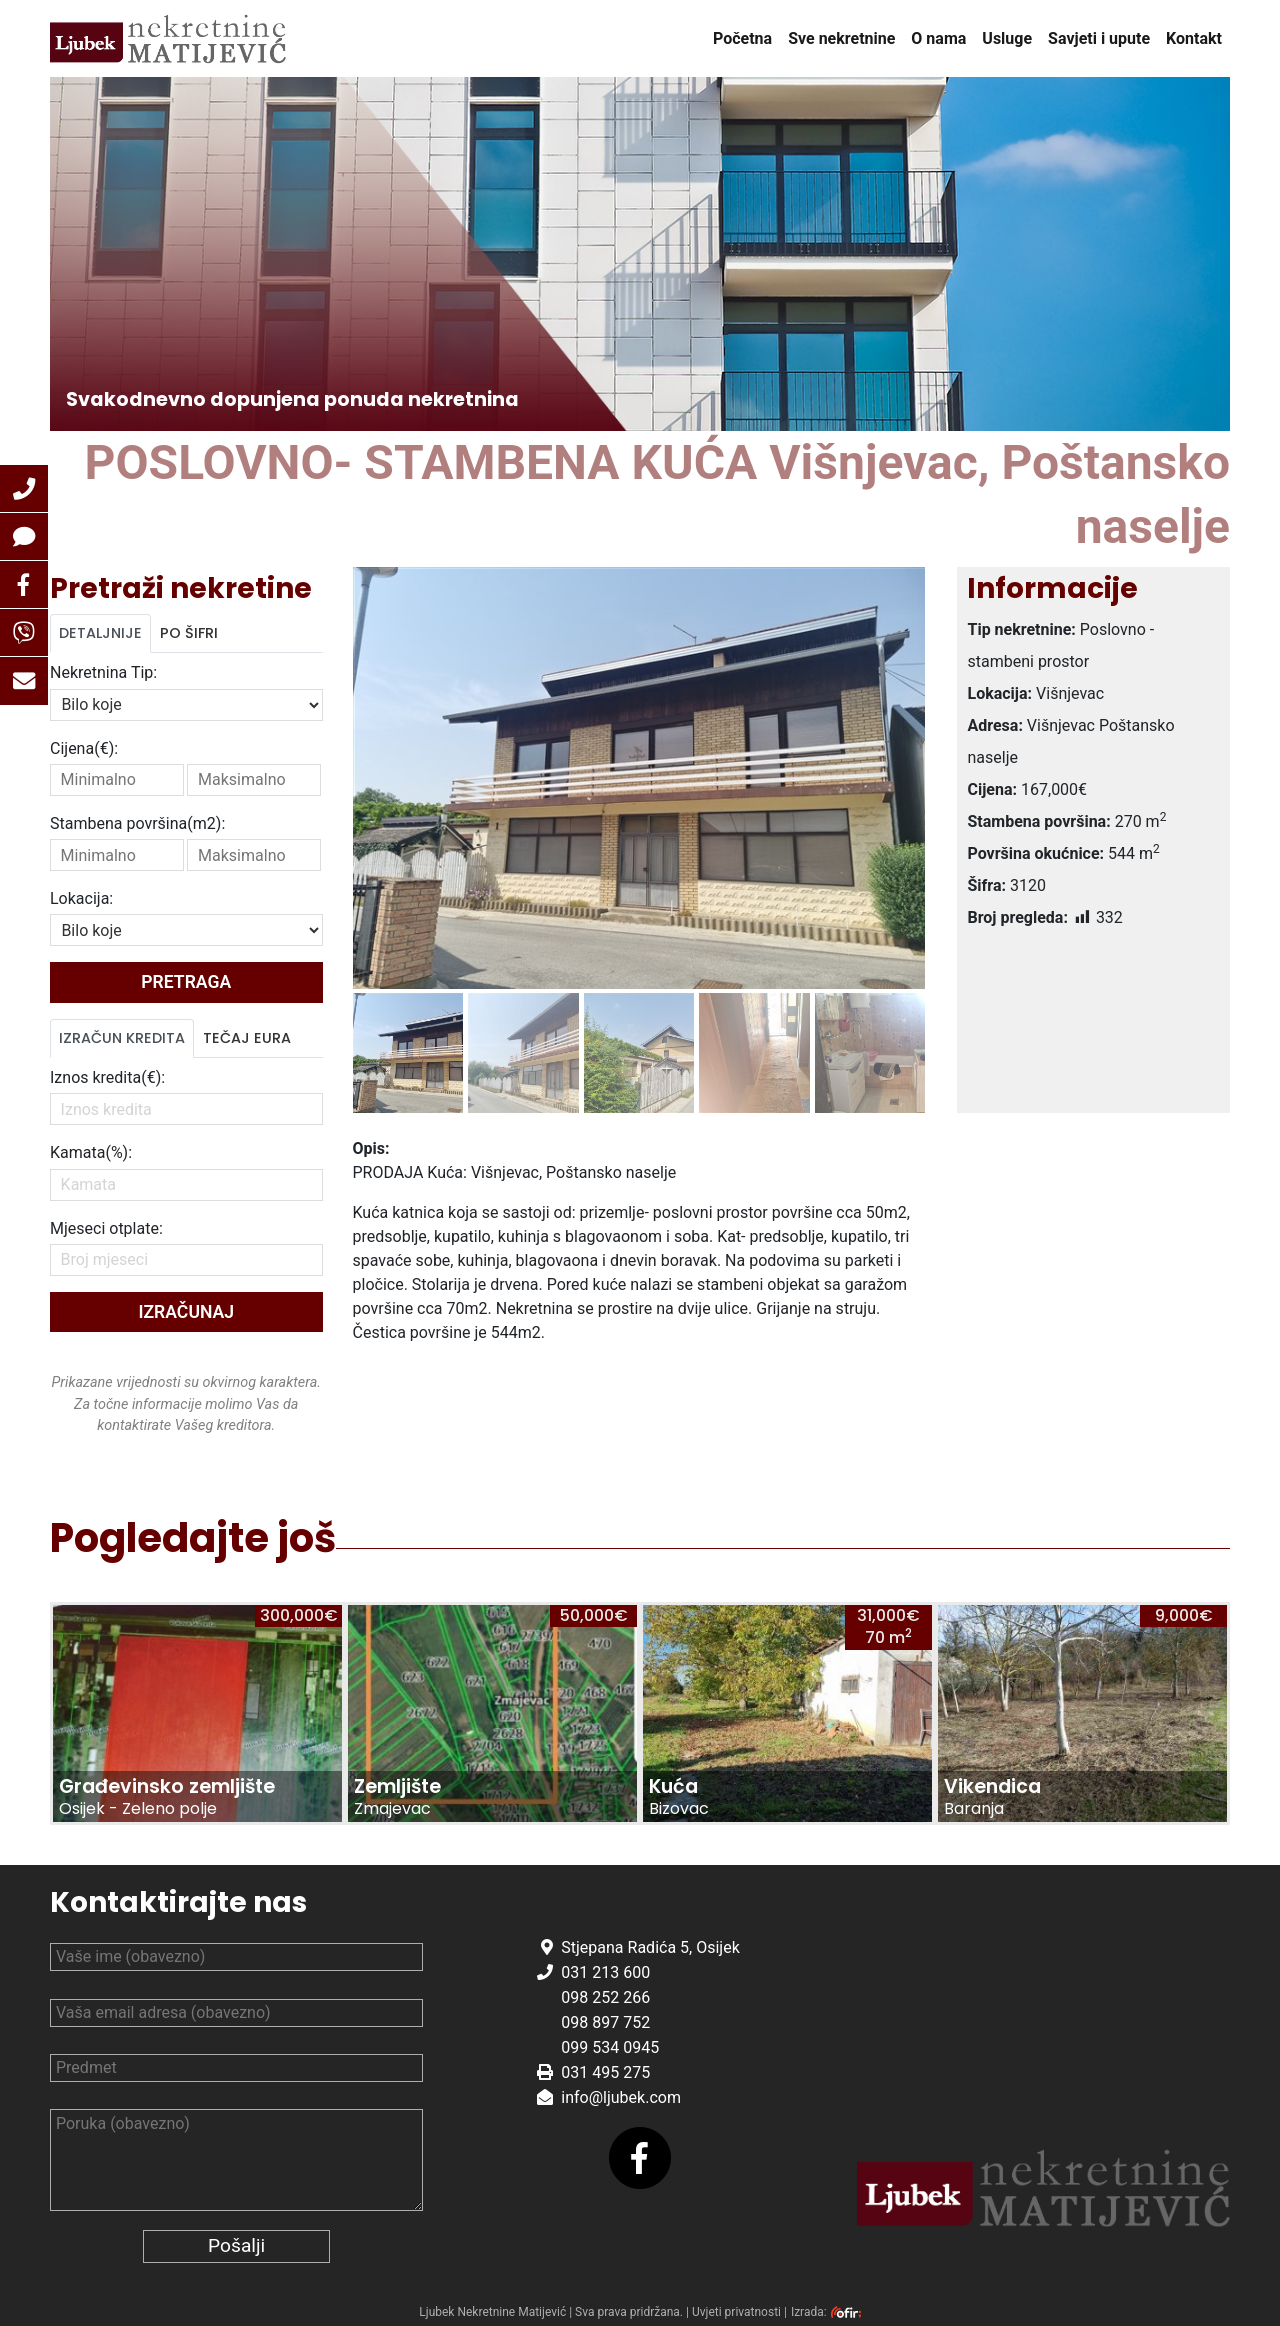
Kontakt (1194, 38)
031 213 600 (605, 1972)
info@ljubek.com (621, 2097)
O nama (938, 38)
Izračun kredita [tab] (122, 1038)
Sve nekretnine (841, 38)
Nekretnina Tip (103, 672)
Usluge (1007, 38)
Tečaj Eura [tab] (247, 1038)
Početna (742, 38)
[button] (24, 489)
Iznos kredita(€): (107, 1077)
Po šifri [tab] (189, 633)
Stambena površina (137, 823)
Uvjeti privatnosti (736, 2312)
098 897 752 (605, 2022)
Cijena (84, 748)
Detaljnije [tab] (100, 633)
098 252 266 (605, 1997)
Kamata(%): (91, 1152)
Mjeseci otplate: (106, 1228)
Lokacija (81, 898)
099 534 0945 (610, 2047)
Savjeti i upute (1099, 38)
